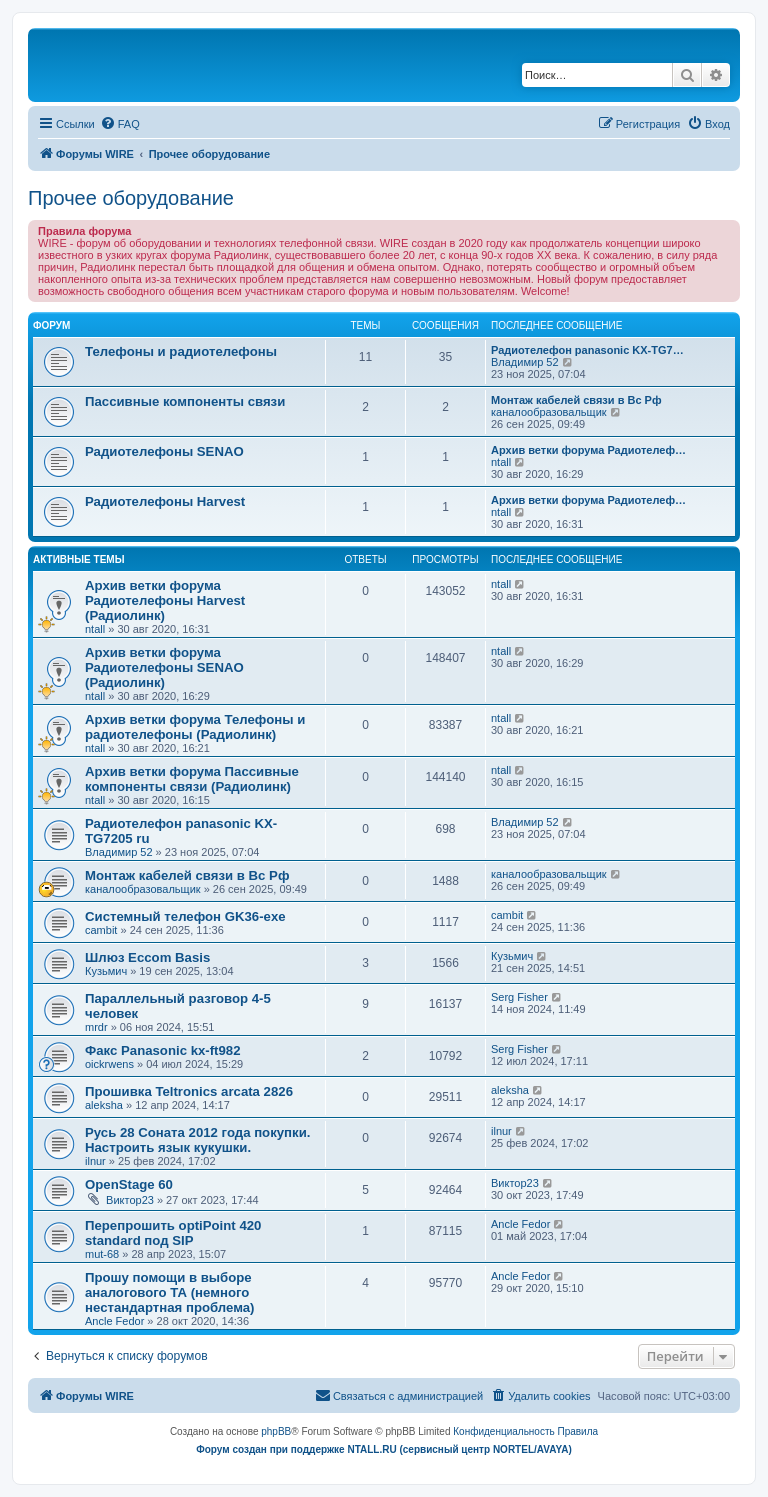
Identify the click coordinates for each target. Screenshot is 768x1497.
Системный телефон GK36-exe (185, 916)
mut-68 (102, 1254)
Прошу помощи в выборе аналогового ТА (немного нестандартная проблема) (170, 1292)
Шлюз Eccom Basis (147, 957)
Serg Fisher (519, 997)
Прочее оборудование (131, 198)
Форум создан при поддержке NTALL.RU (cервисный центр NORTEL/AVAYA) (384, 1449)
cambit (101, 930)
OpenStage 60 (129, 1184)
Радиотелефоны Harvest (165, 501)
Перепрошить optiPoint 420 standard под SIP (173, 1233)
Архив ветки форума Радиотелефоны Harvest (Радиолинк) (165, 600)
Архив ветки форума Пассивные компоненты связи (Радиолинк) (192, 779)
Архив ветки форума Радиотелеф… (588, 450)
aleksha (104, 1105)
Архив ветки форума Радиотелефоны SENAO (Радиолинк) (164, 667)
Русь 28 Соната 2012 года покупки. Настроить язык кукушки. (197, 1140)
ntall (501, 462)
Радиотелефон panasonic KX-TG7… (587, 350)
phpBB (276, 1431)
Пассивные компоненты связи (185, 401)
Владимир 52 (525, 362)
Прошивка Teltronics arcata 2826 (189, 1091)
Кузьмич (106, 971)
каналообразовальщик (549, 412)
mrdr (96, 1027)
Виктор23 (130, 1200)
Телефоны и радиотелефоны (181, 351)
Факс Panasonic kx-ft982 (163, 1050)
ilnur (95, 1161)
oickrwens (109, 1064)
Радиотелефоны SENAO (164, 451)
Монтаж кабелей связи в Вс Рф (576, 400)
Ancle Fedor (520, 1224)
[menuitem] (120, 124)
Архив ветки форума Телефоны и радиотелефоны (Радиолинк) (195, 727)
